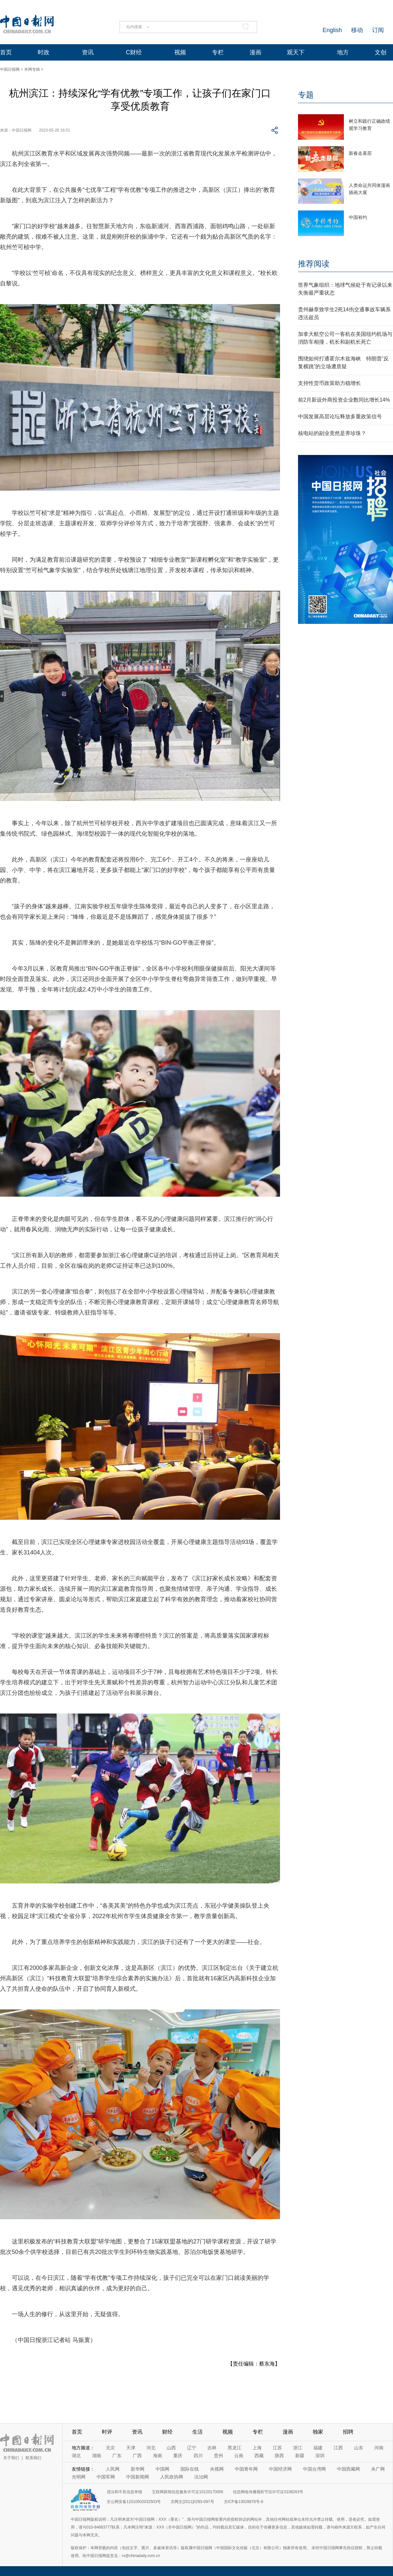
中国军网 (106, 2476)
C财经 (134, 52)
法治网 (201, 2476)
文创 (380, 52)
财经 (167, 2432)
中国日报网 (10, 69)
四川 (198, 2455)
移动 (357, 30)
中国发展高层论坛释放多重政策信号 (340, 416)
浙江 (297, 2447)
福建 (318, 2447)
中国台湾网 (314, 2469)
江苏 (277, 2447)
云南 (238, 2455)
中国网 (162, 2469)
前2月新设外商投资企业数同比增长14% (344, 400)
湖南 (96, 2455)
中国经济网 (280, 2469)
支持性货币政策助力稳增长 (329, 383)
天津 (130, 2447)
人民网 (113, 2469)
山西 (171, 2447)
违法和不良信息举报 (124, 2492)
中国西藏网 (348, 2469)
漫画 (255, 52)
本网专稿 (32, 69)
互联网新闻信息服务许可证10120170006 (187, 2492)
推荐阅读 (313, 263)
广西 (137, 2455)
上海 (257, 2447)
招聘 (348, 2432)
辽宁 (191, 2447)
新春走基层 (360, 153)
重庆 (177, 2455)
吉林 (211, 2447)
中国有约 (358, 217)
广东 (117, 2455)
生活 (197, 2432)
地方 (343, 52)
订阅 (378, 30)
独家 (318, 2432)
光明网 (78, 2476)
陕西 (279, 2455)
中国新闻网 (137, 2476)
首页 (6, 52)
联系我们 (33, 2458)
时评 (107, 2432)
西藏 (259, 2455)
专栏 (218, 52)
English (332, 30)
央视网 (217, 2469)
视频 (180, 52)
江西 (338, 2447)
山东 (358, 2447)
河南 (379, 2447)
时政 (43, 52)
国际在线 (189, 2469)
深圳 (320, 2455)
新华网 (137, 2469)
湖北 (76, 2455)
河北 (151, 2447)
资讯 (88, 52)
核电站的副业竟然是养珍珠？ (332, 433)
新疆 (299, 2455)
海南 (157, 2455)
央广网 (378, 2469)
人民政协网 (171, 2476)
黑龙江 (234, 2447)
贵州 (218, 2455)
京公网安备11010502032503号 (134, 2501)
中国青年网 (246, 2469)
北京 (110, 2447)
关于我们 (11, 2458)
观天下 (296, 52)
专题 (306, 94)
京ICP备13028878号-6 (243, 2501)
